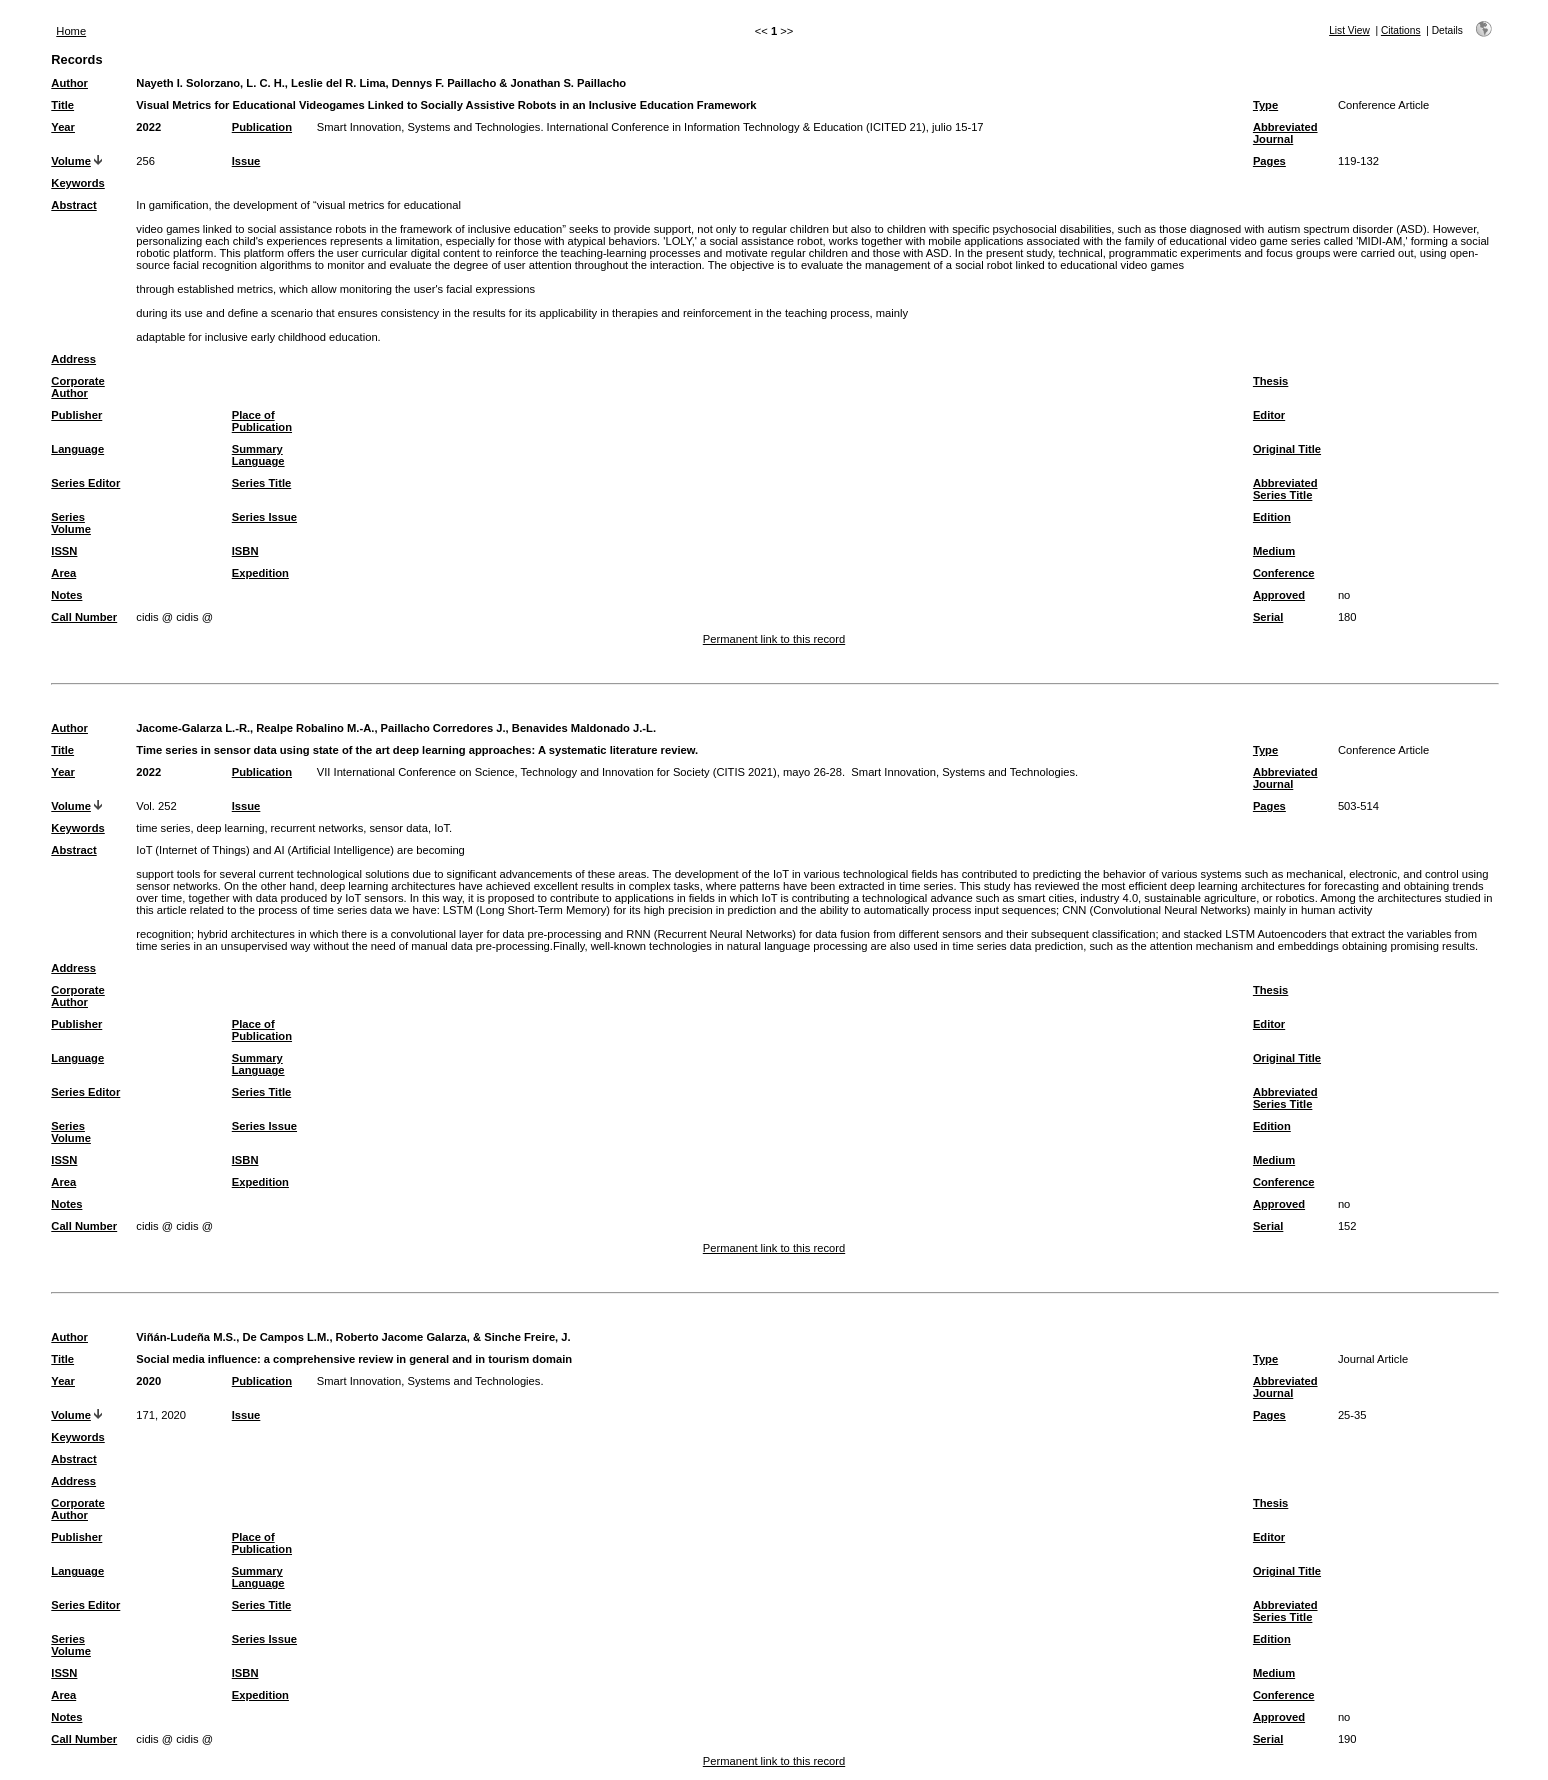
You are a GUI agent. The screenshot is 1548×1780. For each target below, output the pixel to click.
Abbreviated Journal (1285, 133)
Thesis (1270, 381)
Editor (1269, 415)
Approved (1279, 595)
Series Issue (264, 517)
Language (77, 449)
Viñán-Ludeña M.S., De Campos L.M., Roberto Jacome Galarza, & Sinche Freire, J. (353, 1337)
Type (1265, 105)
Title (62, 105)
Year (63, 127)
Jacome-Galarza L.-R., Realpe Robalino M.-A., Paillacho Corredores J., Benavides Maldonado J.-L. (396, 728)
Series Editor (85, 483)
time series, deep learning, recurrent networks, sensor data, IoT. (294, 828)
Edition (1272, 517)
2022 (148, 127)
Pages (1269, 161)
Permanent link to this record (774, 639)
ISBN (245, 551)
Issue (246, 161)
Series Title (262, 483)
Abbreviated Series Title (1285, 489)
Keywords (77, 183)
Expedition (260, 573)
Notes (66, 595)
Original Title (1287, 449)
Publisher (76, 415)
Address (73, 359)
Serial (1268, 617)
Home (71, 31)
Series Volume (71, 523)
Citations (1401, 30)
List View (1349, 30)
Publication (262, 127)
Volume (71, 161)
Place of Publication (262, 421)
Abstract (73, 205)
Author (69, 83)
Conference (1284, 573)
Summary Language (258, 455)
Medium (1274, 551)
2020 (148, 1381)
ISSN (64, 551)
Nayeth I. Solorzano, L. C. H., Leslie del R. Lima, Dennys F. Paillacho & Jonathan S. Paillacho (381, 83)
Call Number (84, 617)
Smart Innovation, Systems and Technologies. (430, 1381)
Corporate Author (77, 387)
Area (63, 573)
